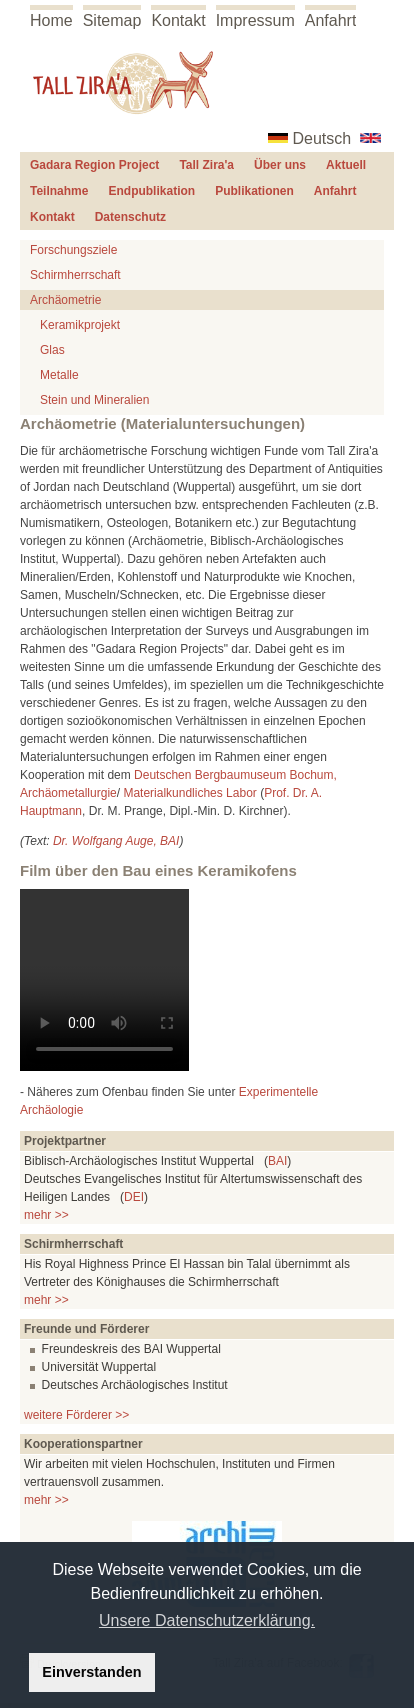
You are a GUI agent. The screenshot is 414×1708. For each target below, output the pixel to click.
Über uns (280, 165)
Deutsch (322, 138)
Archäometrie (65, 300)
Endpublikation (151, 191)
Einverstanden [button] (91, 1672)
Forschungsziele (73, 250)
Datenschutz (130, 217)
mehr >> (46, 1215)
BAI (277, 1161)
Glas (52, 350)
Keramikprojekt (80, 325)
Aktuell (346, 165)
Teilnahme (59, 191)
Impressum (255, 20)
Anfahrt (331, 20)
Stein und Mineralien (94, 400)
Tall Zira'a (206, 165)
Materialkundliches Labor (189, 793)
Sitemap (112, 20)
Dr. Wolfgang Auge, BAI (116, 841)
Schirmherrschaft (75, 275)
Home (51, 20)
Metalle (59, 375)
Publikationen (254, 191)
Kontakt (178, 20)
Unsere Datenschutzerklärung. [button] (207, 1620)
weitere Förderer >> (76, 1415)
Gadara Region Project (94, 165)
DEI (134, 1197)
